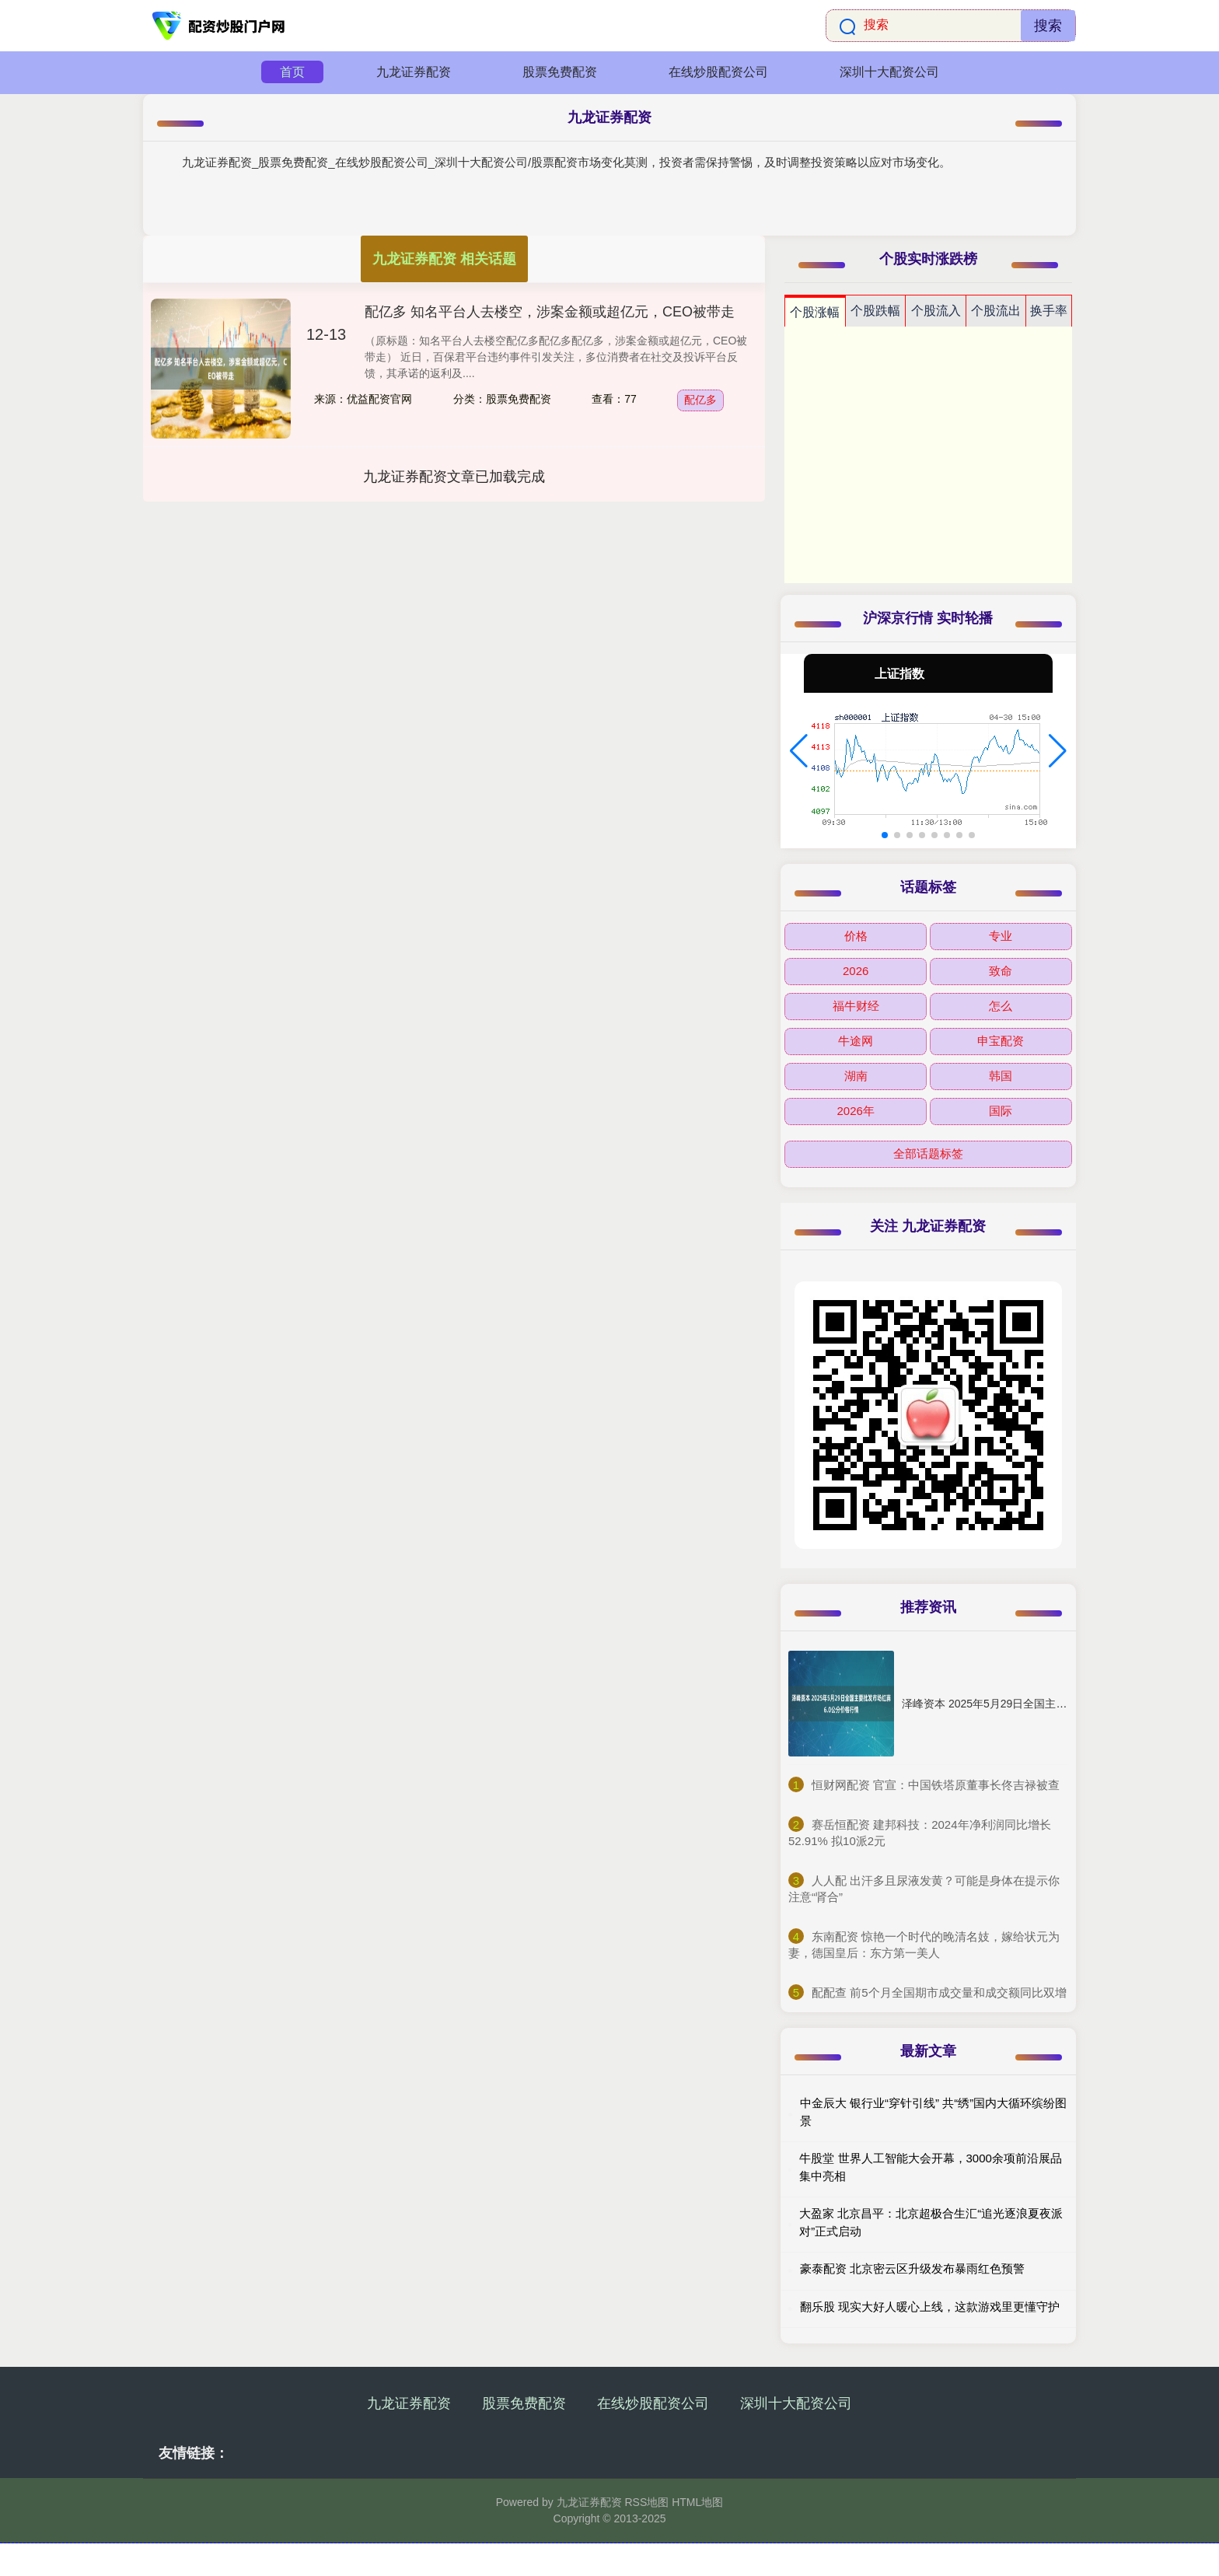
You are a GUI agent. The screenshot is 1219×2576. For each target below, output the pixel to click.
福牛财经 (856, 1005)
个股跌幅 (875, 310)
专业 (1000, 935)
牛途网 (855, 1040)
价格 (856, 935)
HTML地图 (697, 2502)
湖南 (856, 1075)
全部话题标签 (928, 1153)
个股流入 (936, 310)
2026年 (855, 1110)
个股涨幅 (815, 312)
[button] (798, 751)
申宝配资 (1000, 1040)
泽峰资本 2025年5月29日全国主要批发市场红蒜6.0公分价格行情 (1057, 1703)
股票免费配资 (559, 72)
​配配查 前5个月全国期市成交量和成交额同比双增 (939, 1992)
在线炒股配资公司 (718, 72)
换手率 (1048, 310)
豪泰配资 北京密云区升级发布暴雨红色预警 (912, 2268)
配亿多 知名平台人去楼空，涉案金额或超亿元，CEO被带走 (550, 312)
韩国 (1000, 1075)
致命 (1000, 970)
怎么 (1000, 1005)
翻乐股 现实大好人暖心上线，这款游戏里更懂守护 (930, 2306)
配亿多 (700, 399)
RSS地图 (646, 2502)
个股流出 (996, 310)
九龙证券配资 (413, 72)
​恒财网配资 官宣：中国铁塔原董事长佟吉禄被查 (936, 1784)
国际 (1000, 1110)
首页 (292, 72)
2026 (855, 970)
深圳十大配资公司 (889, 72)
